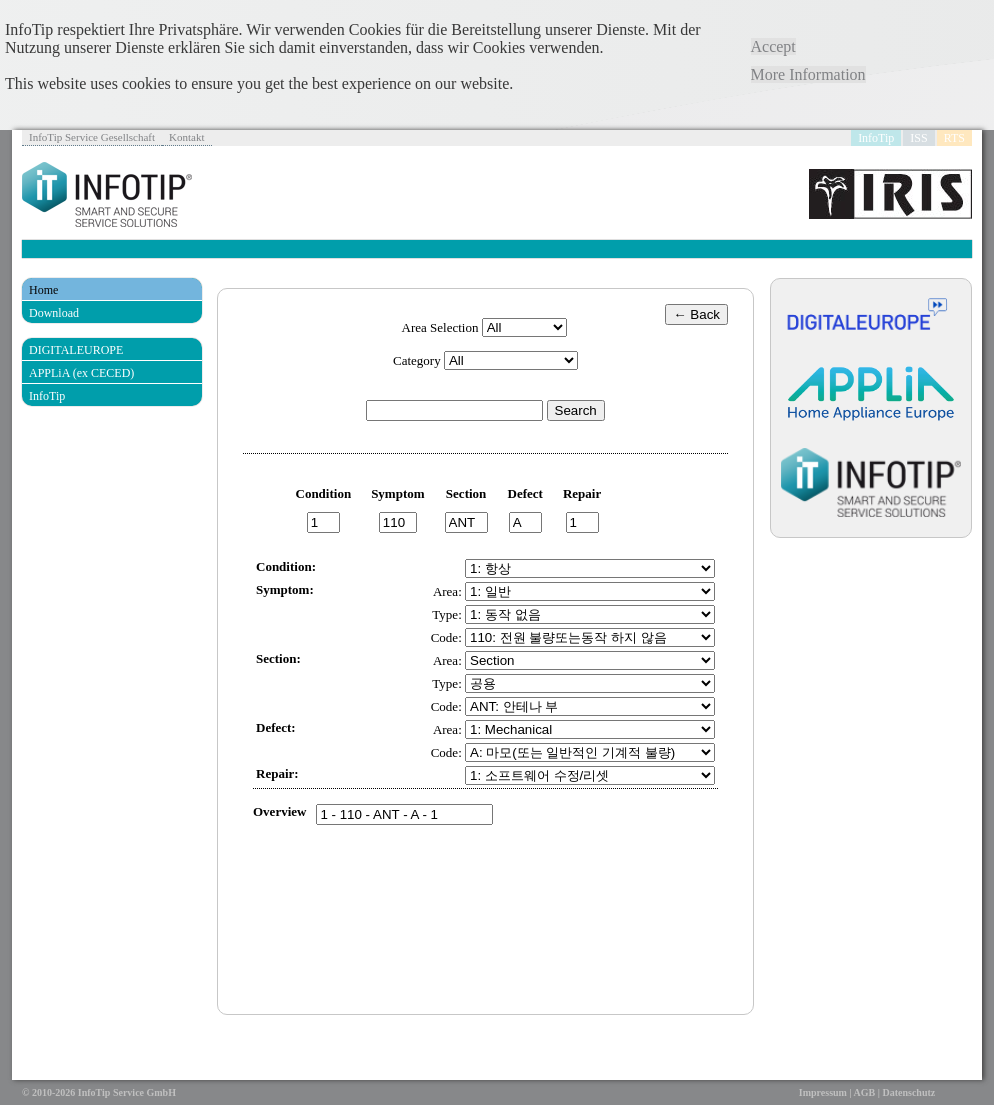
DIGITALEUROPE (76, 350)
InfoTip (876, 138)
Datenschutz (908, 1092)
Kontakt (186, 137)
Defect (525, 493)
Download (54, 313)
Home (43, 290)
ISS (918, 138)
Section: (278, 658)
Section (466, 493)
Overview (279, 811)
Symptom (397, 493)
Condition (324, 493)
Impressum (823, 1092)
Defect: (276, 727)
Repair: (277, 773)
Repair (582, 493)
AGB (865, 1092)
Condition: (286, 566)
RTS (954, 138)
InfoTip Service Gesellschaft (92, 137)
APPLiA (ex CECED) (81, 373)
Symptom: (285, 589)
